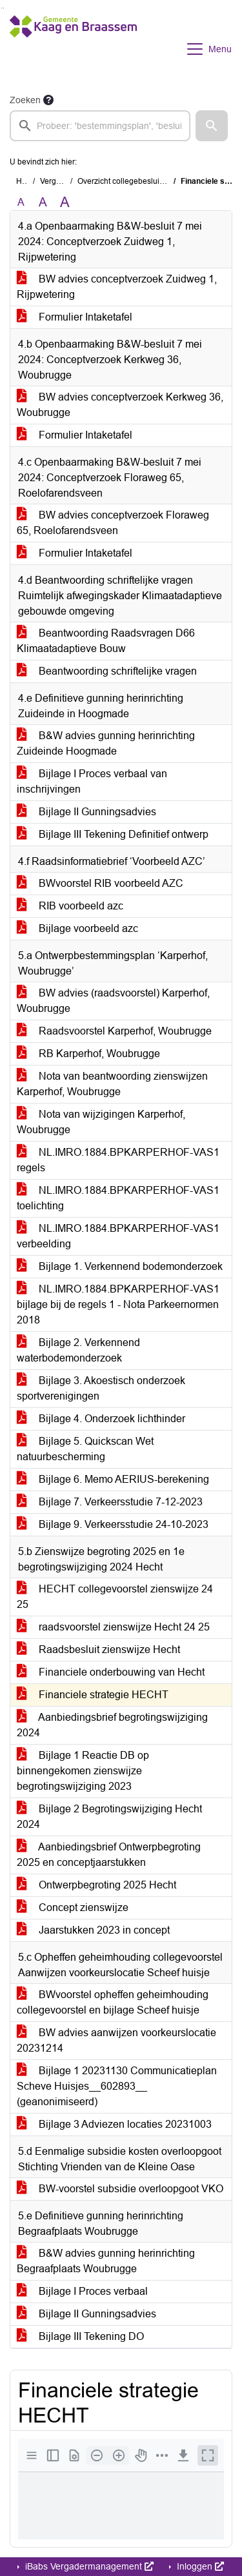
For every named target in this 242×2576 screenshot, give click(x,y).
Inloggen (199, 2566)
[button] (212, 125)
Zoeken (25, 100)
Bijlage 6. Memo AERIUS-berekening (113, 1479)
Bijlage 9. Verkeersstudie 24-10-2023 (112, 1524)
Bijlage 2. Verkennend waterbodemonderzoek (78, 1350)
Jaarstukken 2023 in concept (93, 1930)
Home (26, 181)
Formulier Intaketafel (74, 317)
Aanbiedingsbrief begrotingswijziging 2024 (112, 1725)
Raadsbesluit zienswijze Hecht (98, 1649)
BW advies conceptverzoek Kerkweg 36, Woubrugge (120, 404)
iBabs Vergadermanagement (88, 2566)
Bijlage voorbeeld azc (77, 928)
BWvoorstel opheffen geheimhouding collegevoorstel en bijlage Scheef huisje (112, 2002)
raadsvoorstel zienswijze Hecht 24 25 (113, 1626)
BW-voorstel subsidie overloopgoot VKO (120, 2188)
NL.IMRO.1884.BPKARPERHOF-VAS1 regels (118, 1160)
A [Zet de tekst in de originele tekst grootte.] (21, 202)
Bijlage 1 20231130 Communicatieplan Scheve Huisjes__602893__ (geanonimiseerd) (117, 2086)
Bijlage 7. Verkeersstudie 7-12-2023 (110, 1501)
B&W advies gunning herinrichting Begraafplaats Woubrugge (106, 2261)
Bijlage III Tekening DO (80, 2336)
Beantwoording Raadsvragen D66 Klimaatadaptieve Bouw (106, 641)
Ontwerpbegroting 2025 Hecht (96, 1884)
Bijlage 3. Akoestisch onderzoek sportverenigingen (101, 1388)
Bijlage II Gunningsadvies (86, 811)
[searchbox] (100, 125)
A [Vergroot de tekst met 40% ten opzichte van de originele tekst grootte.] (65, 202)
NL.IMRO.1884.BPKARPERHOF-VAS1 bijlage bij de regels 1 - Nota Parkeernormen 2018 (118, 1304)
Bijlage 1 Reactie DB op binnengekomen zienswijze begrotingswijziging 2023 (83, 1771)
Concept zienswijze (72, 1907)
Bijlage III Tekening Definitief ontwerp (112, 834)
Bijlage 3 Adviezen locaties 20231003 (114, 2124)
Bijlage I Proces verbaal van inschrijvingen (92, 781)
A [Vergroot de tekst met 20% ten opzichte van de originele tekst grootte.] (43, 202)
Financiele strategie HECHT (92, 1694)
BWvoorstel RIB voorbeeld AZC (100, 883)
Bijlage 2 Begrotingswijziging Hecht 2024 (109, 1816)
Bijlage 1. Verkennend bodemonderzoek (120, 1266)
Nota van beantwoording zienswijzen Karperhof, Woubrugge (112, 1084)
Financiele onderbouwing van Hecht (111, 1672)
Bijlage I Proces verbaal (82, 2291)
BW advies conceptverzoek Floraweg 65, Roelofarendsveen (113, 523)
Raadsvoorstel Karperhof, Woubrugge (114, 1030)
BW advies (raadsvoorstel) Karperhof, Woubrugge (113, 1000)
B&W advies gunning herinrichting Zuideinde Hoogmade (106, 743)
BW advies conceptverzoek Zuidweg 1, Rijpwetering (117, 286)
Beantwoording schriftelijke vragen (107, 671)
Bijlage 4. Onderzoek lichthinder (101, 1418)
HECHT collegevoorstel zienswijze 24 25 (115, 1596)
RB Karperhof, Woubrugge (88, 1053)
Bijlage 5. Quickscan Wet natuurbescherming (85, 1449)
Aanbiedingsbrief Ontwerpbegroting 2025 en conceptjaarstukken (109, 1854)
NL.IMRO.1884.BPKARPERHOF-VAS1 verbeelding (118, 1236)
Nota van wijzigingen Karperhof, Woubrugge (101, 1122)
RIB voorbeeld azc (70, 905)
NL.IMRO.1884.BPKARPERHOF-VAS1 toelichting (118, 1198)
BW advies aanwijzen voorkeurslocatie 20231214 (116, 2040)
